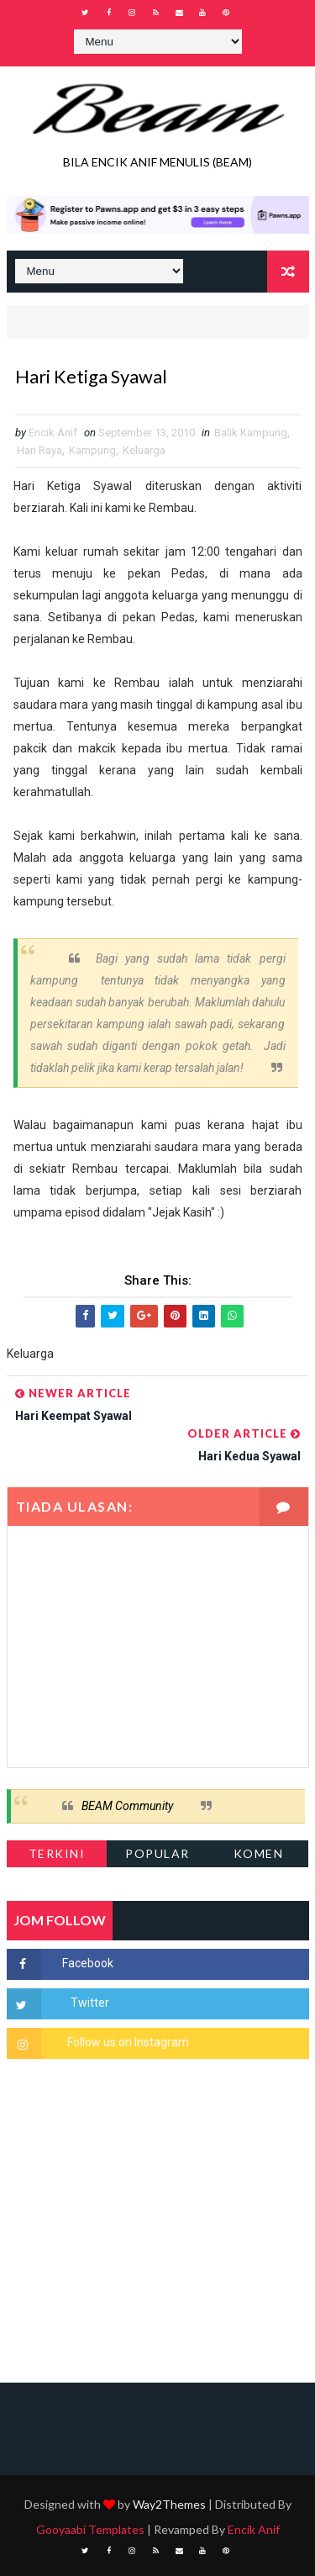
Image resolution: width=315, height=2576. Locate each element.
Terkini (57, 1853)
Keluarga (144, 450)
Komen (259, 1853)
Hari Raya (39, 450)
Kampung (92, 450)
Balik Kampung (250, 432)
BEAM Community (127, 1806)
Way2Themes (169, 2504)
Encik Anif (254, 2529)
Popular (157, 1853)
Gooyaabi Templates (90, 2529)
